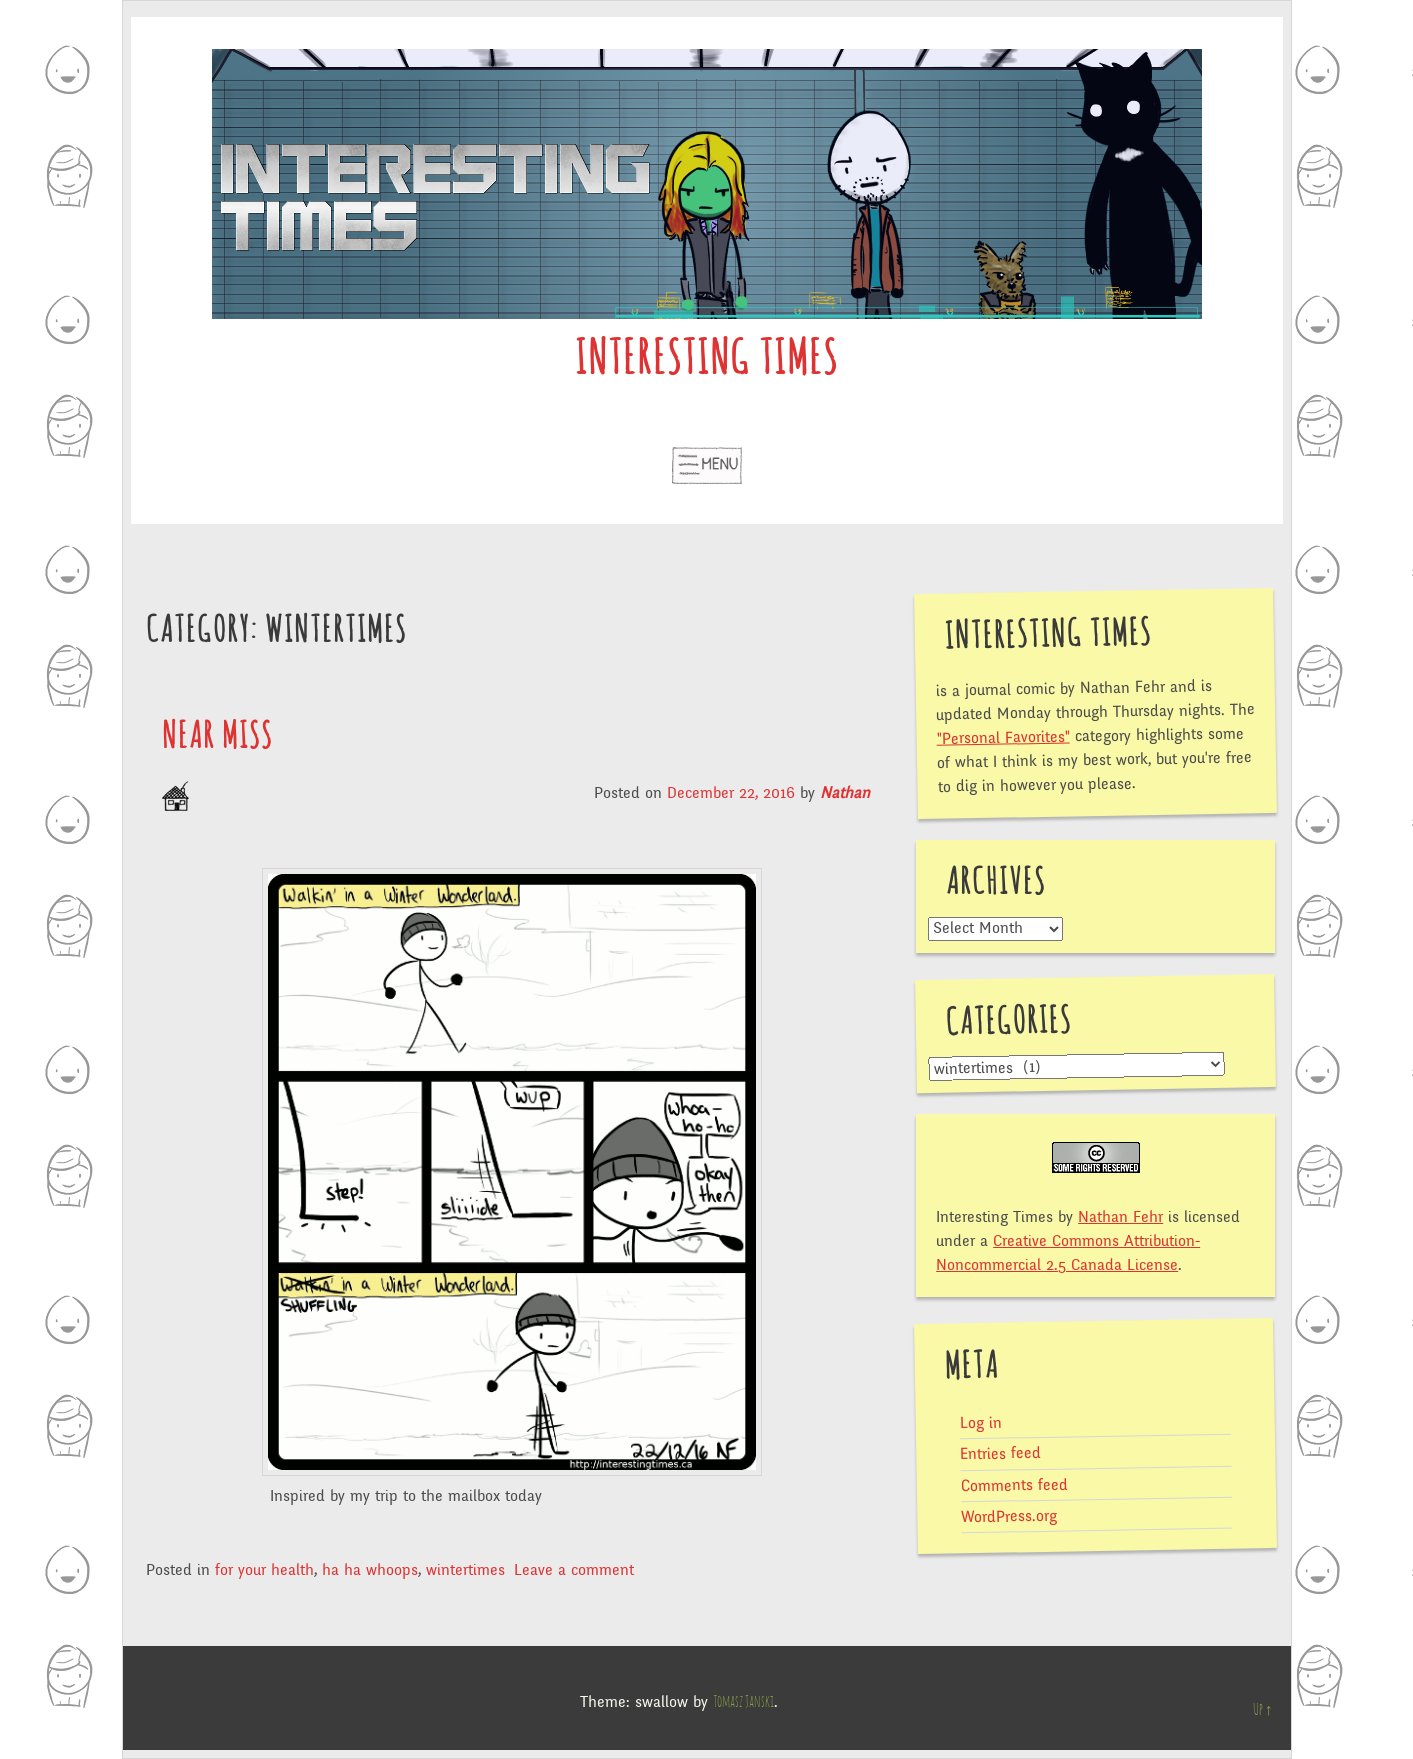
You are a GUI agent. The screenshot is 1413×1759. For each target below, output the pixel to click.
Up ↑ (1263, 1710)
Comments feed (1014, 1485)
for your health (264, 1570)
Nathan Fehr (1120, 1217)
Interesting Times (706, 361)
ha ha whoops (370, 1570)
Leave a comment (574, 1570)
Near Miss (217, 737)
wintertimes (465, 1570)
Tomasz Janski (743, 1702)
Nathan (845, 793)
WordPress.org (1009, 1517)
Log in (981, 1423)
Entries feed (1000, 1453)
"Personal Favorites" (1003, 737)
